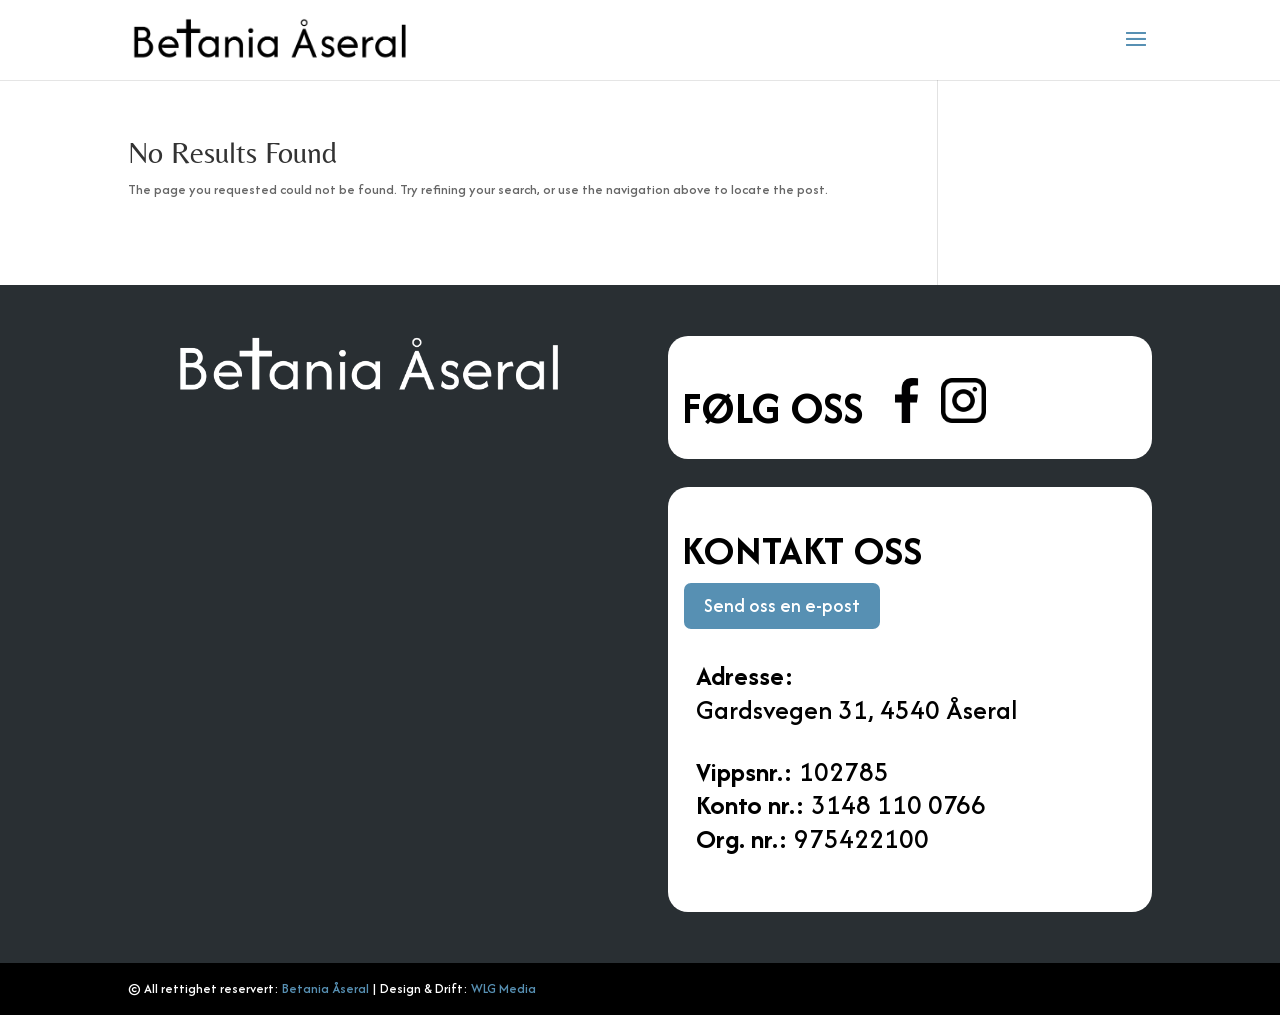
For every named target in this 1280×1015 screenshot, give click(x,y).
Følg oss (777, 408)
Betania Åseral (325, 988)
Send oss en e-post (782, 605)
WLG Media (503, 988)
